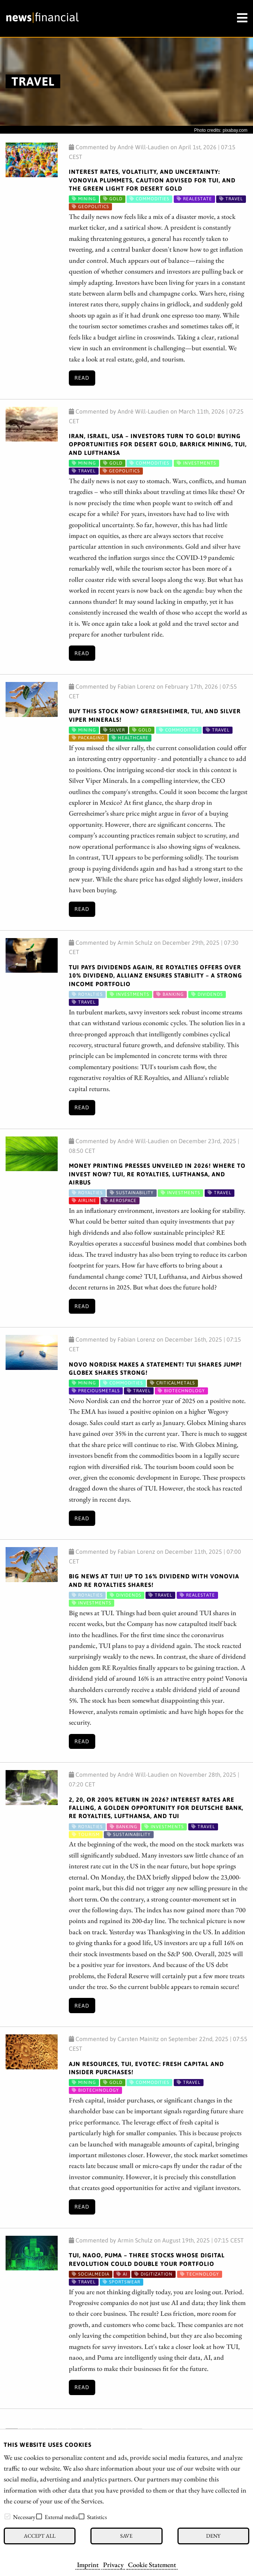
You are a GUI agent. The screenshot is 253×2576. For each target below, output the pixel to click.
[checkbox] (7, 2516)
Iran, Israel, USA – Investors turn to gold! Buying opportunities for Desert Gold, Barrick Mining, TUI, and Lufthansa (158, 444)
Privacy (113, 2564)
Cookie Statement (152, 2564)
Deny (213, 2535)
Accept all (39, 2535)
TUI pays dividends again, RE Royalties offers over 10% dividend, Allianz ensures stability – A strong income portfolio (155, 975)
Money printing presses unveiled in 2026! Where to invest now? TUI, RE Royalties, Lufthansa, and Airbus (157, 1174)
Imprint (88, 2564)
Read (81, 378)
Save (126, 2535)
